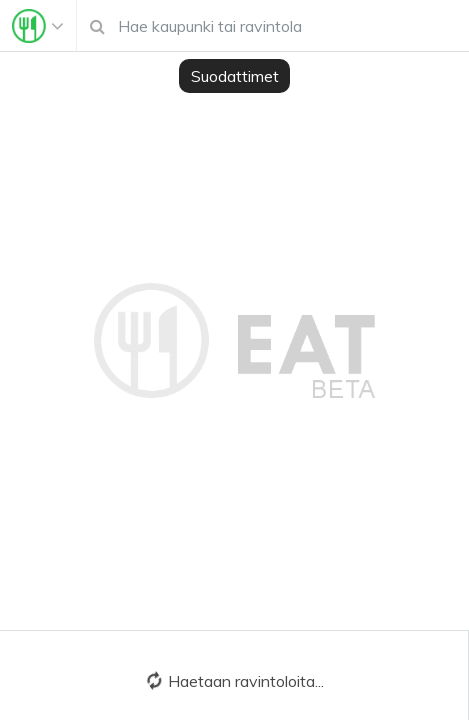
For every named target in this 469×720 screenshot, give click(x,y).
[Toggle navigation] (38, 26)
